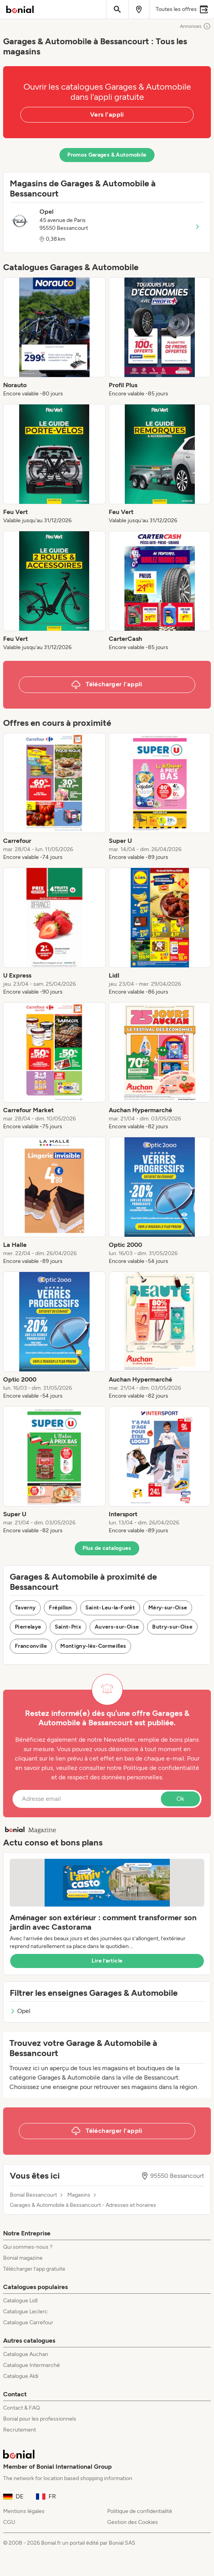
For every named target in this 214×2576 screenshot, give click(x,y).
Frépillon (60, 1607)
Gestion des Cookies (132, 2522)
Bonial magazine (23, 2258)
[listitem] (54, 337)
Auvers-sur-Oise (117, 1627)
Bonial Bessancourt (33, 2195)
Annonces (195, 26)
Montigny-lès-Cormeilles (93, 1646)
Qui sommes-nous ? (27, 2247)
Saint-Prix (68, 1627)
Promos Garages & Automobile (106, 155)
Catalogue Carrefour (28, 2322)
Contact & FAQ (21, 2408)
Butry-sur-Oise (172, 1627)
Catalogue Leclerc (25, 2311)
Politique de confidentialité (139, 2511)
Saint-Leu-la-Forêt (110, 1607)
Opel (20, 2011)
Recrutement (19, 2429)
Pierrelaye (28, 1627)
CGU (9, 2522)
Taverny (25, 1607)
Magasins (78, 2195)
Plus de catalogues (107, 1548)
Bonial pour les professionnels (39, 2418)
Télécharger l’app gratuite (34, 2269)
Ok (180, 1798)
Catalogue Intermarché (31, 2365)
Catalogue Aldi (20, 2376)
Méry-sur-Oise (167, 1607)
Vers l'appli (107, 114)
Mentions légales (24, 2511)
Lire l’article (107, 1960)
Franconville (31, 1646)
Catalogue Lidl (20, 2300)
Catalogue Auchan (25, 2354)
